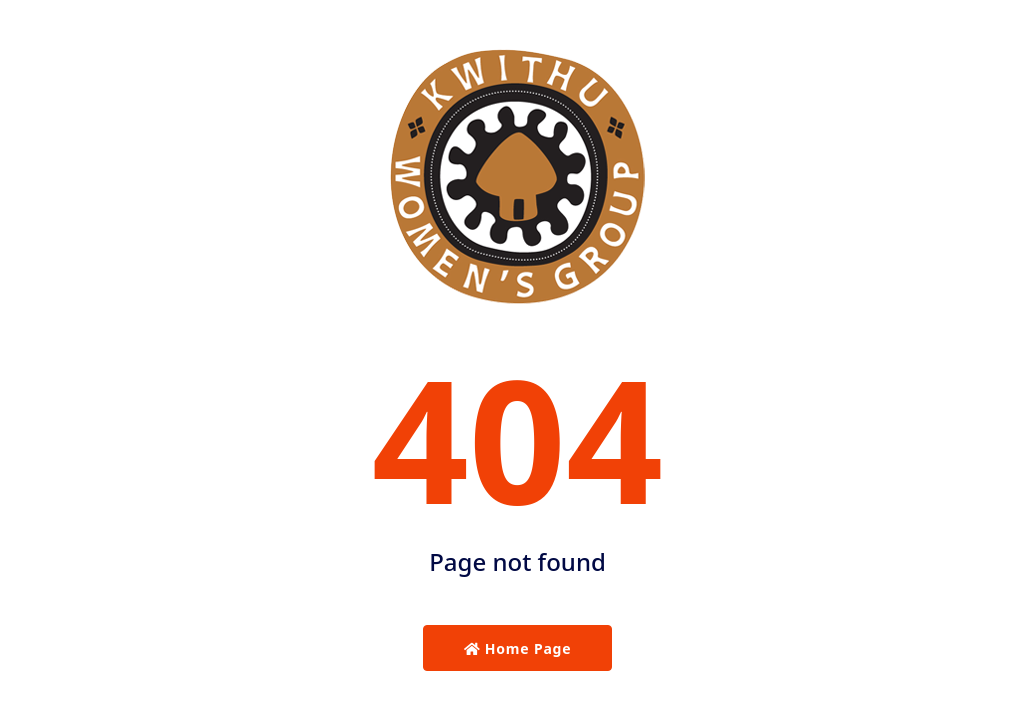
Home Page (518, 648)
